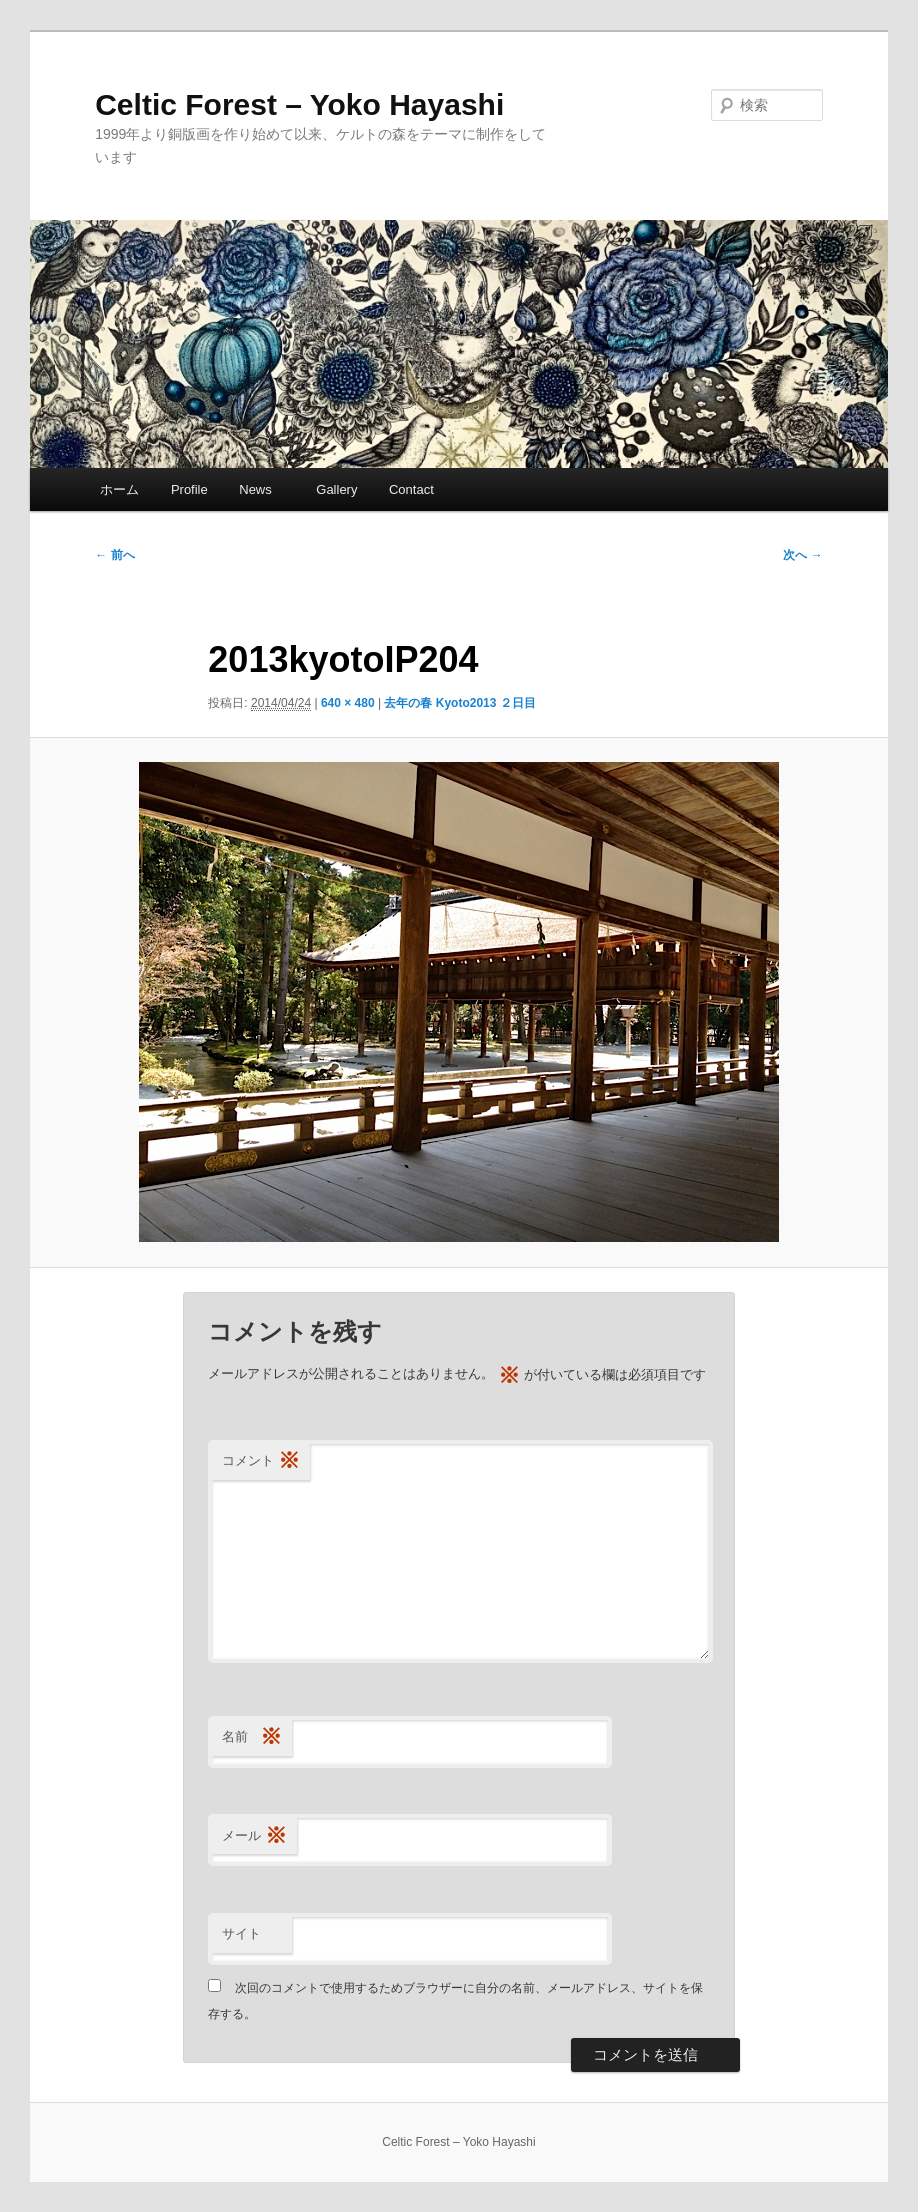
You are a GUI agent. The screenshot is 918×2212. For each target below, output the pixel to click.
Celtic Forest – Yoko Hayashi (299, 104)
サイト (241, 1933)
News (262, 489)
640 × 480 (348, 703)
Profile (189, 489)
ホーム (119, 489)
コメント (261, 1461)
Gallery (336, 489)
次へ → (802, 555)
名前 (252, 1737)
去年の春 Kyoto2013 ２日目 (459, 703)
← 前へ (114, 555)
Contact (411, 489)
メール (254, 1836)
